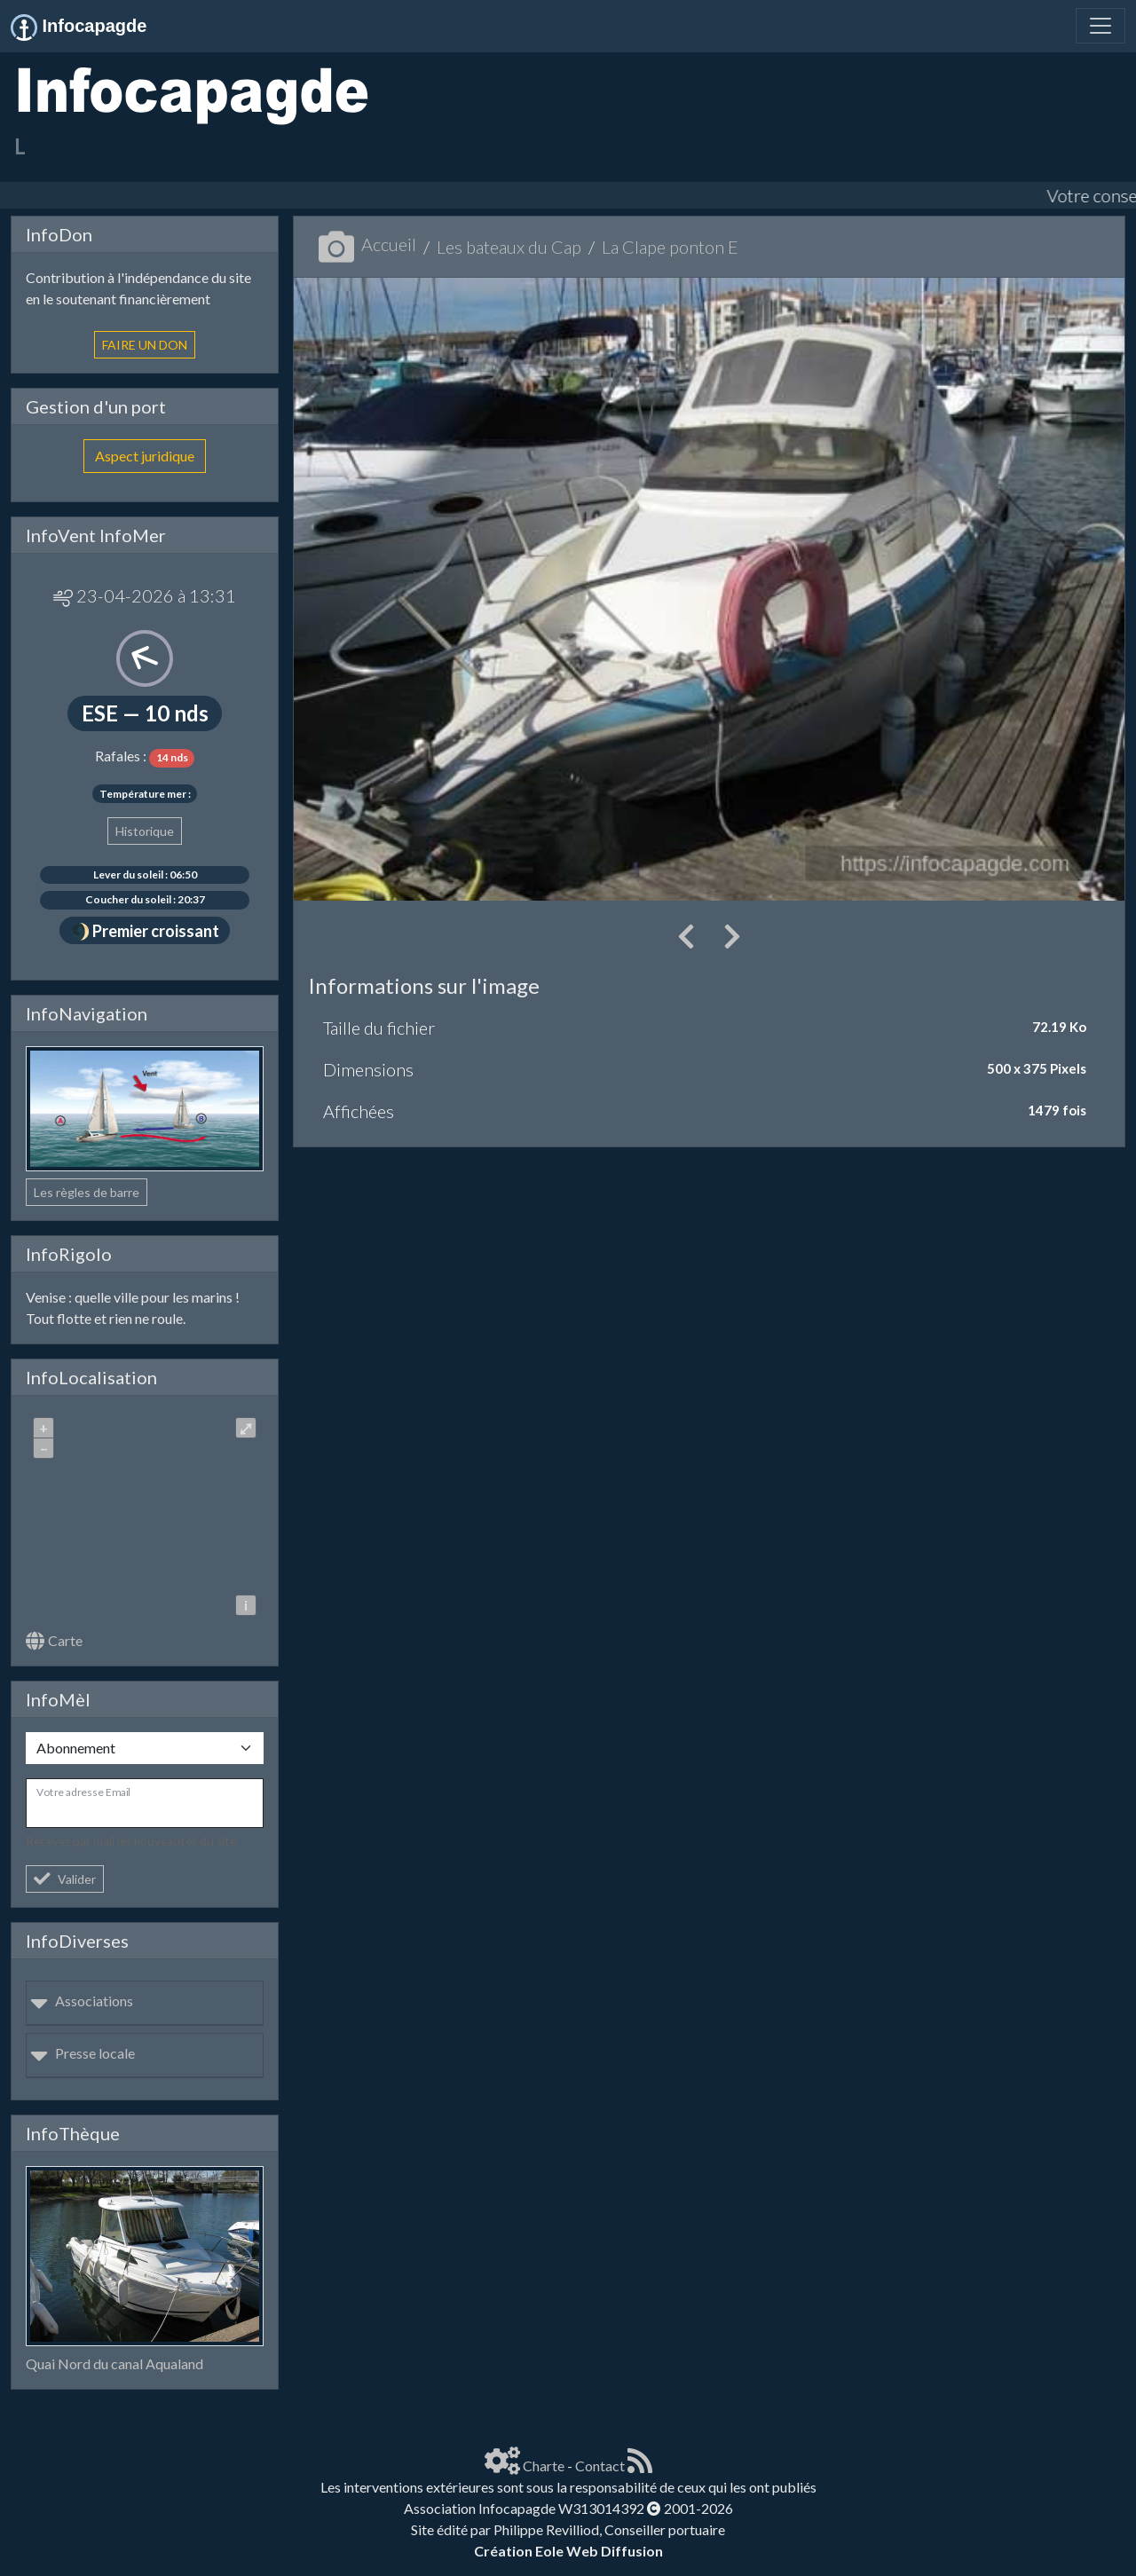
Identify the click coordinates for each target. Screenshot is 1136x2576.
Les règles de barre (86, 1192)
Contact (600, 2465)
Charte (543, 2465)
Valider (65, 1879)
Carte (54, 1640)
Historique (144, 831)
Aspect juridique (144, 455)
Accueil (367, 244)
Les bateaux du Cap (509, 246)
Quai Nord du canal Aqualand (114, 2363)
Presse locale (82, 2052)
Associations (81, 2000)
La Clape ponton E (670, 246)
